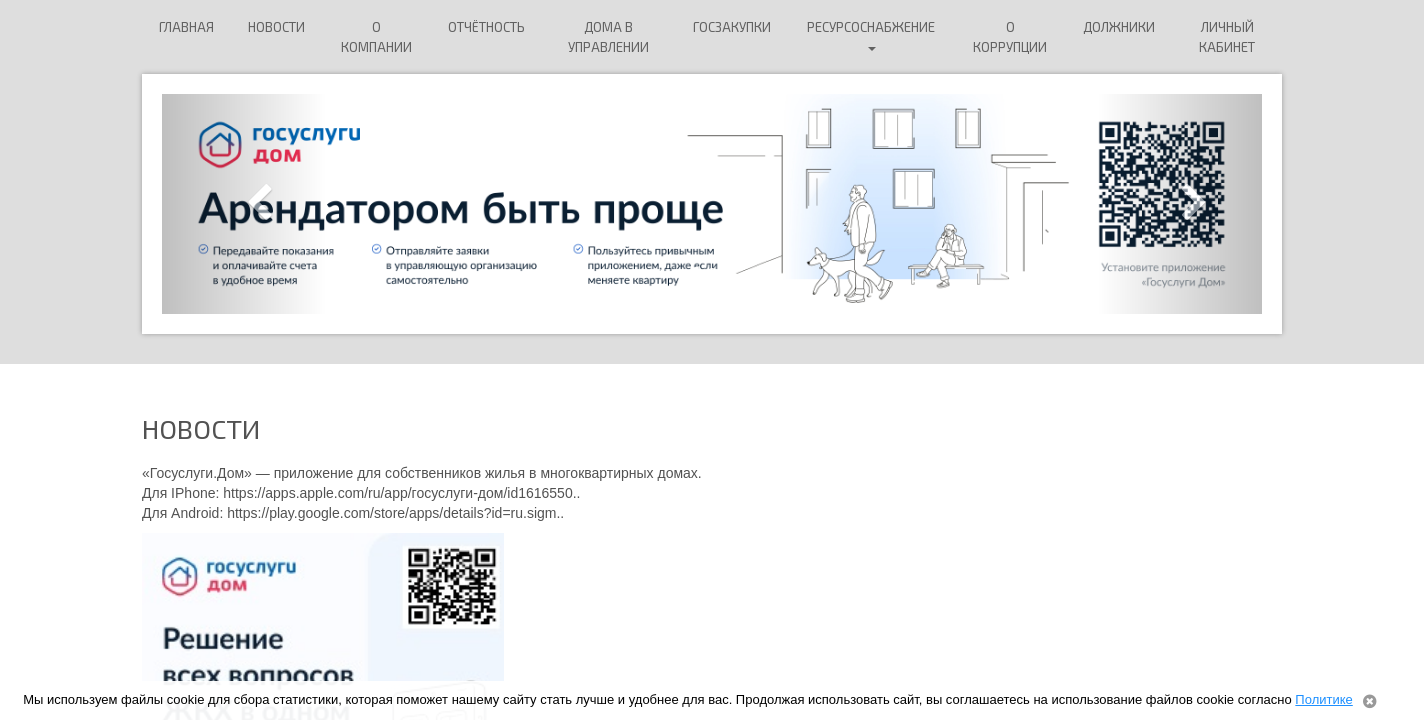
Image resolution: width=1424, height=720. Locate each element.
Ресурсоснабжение (871, 35)
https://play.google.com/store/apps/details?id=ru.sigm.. (395, 513)
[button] (244, 204)
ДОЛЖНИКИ (1119, 27)
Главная (186, 27)
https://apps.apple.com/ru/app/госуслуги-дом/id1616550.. (401, 493)
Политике (1323, 699)
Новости (276, 27)
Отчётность (486, 27)
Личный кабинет (1227, 37)
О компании (376, 37)
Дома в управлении (608, 37)
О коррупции (1010, 37)
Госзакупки (732, 27)
